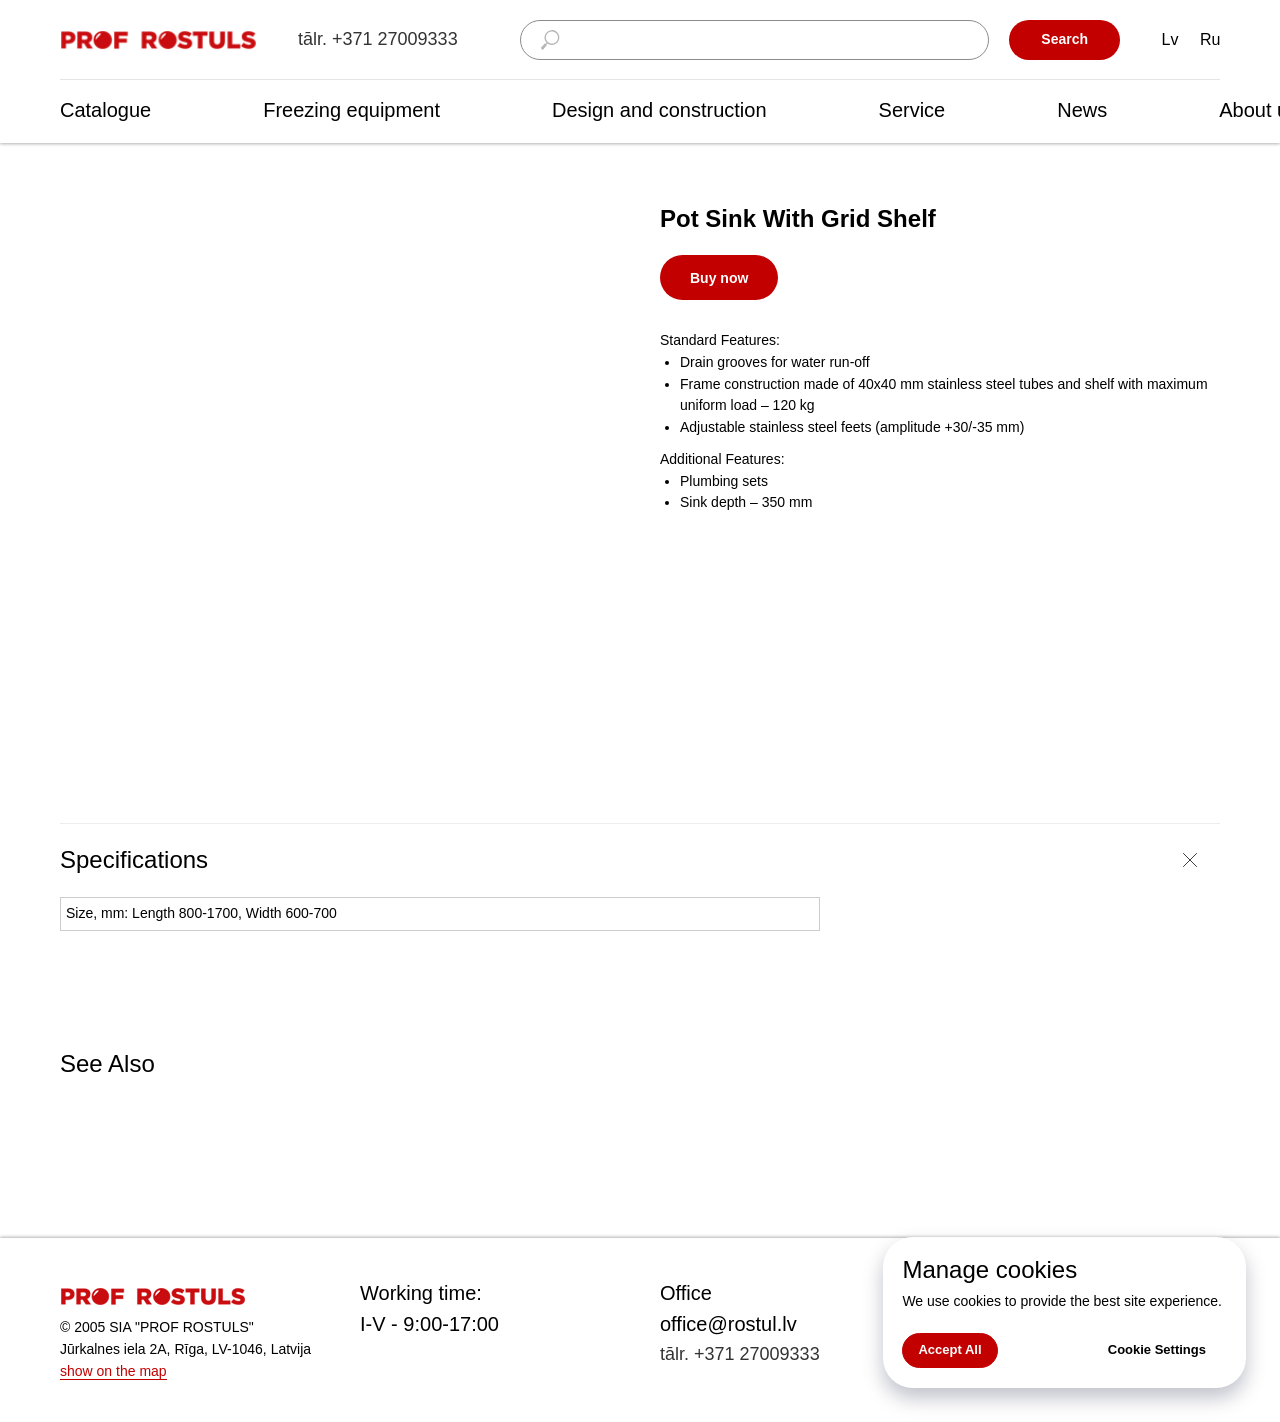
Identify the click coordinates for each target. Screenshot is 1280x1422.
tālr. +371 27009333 (378, 39)
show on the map (113, 1371)
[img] (160, 40)
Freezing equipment (351, 110)
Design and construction (659, 110)
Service (912, 110)
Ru (1210, 39)
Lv (1170, 39)
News (1082, 110)
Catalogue (105, 110)
